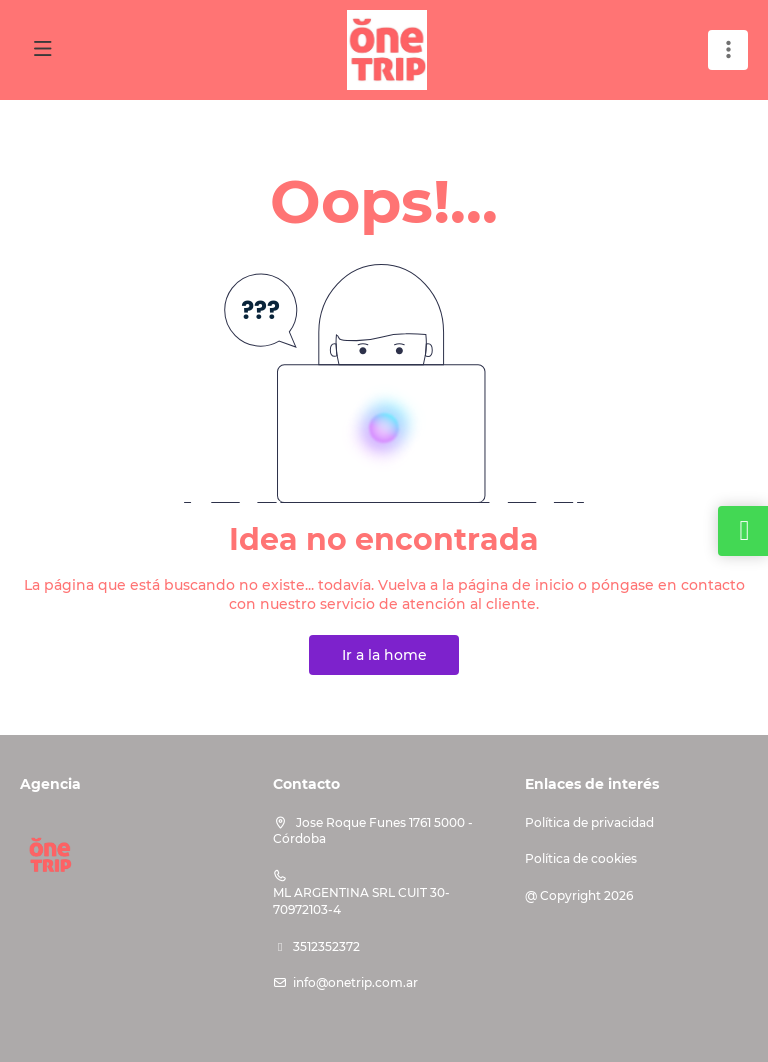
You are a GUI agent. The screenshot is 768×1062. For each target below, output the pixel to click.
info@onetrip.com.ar (355, 982)
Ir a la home (384, 655)
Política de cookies (581, 858)
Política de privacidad (589, 822)
